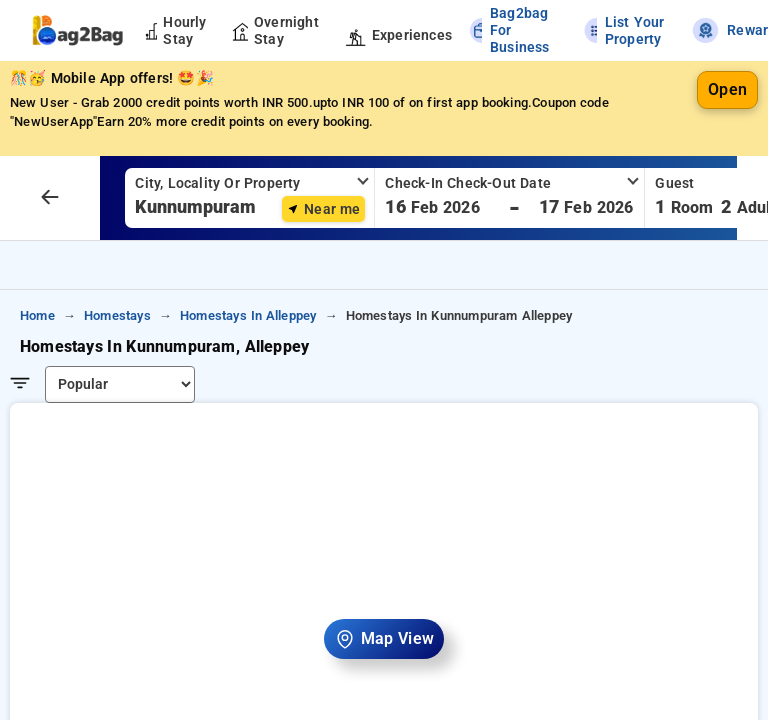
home (37, 315)
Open (727, 89)
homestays (117, 315)
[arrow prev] (50, 198)
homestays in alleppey (248, 315)
